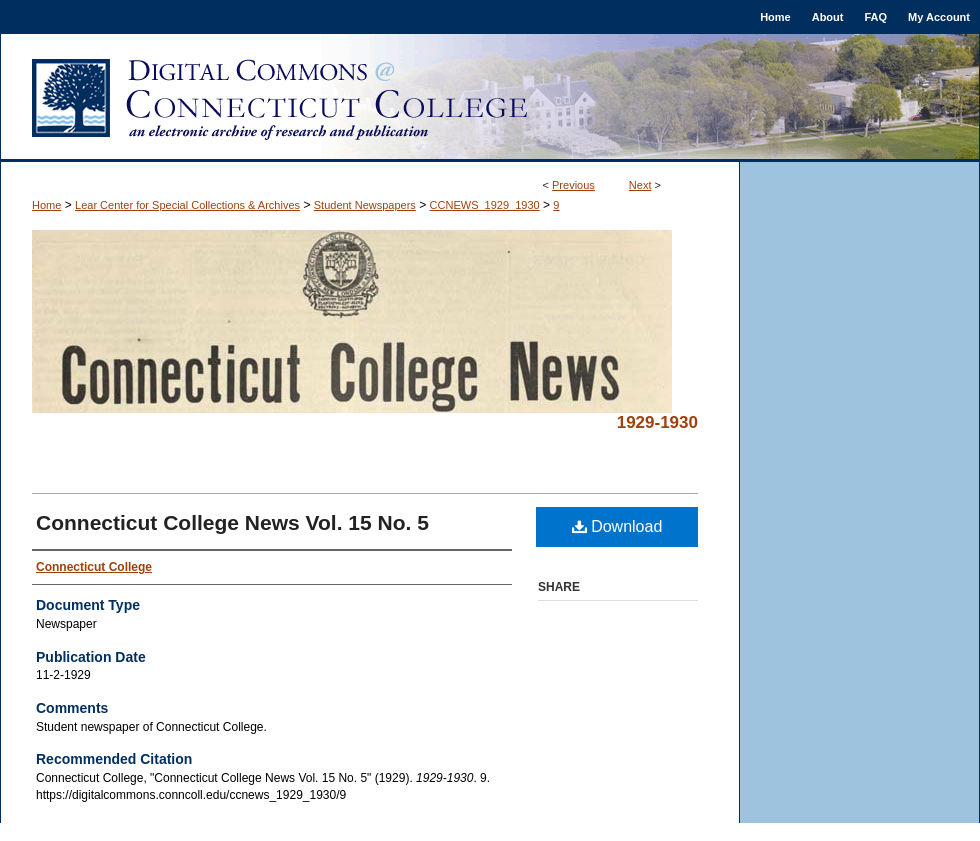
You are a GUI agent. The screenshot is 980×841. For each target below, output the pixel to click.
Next (640, 185)
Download (617, 526)
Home (46, 205)
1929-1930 (657, 422)
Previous (573, 185)
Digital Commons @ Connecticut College (490, 98)
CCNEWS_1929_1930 (485, 205)
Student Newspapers (365, 205)
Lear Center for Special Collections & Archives (187, 205)
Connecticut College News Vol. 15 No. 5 (232, 522)
